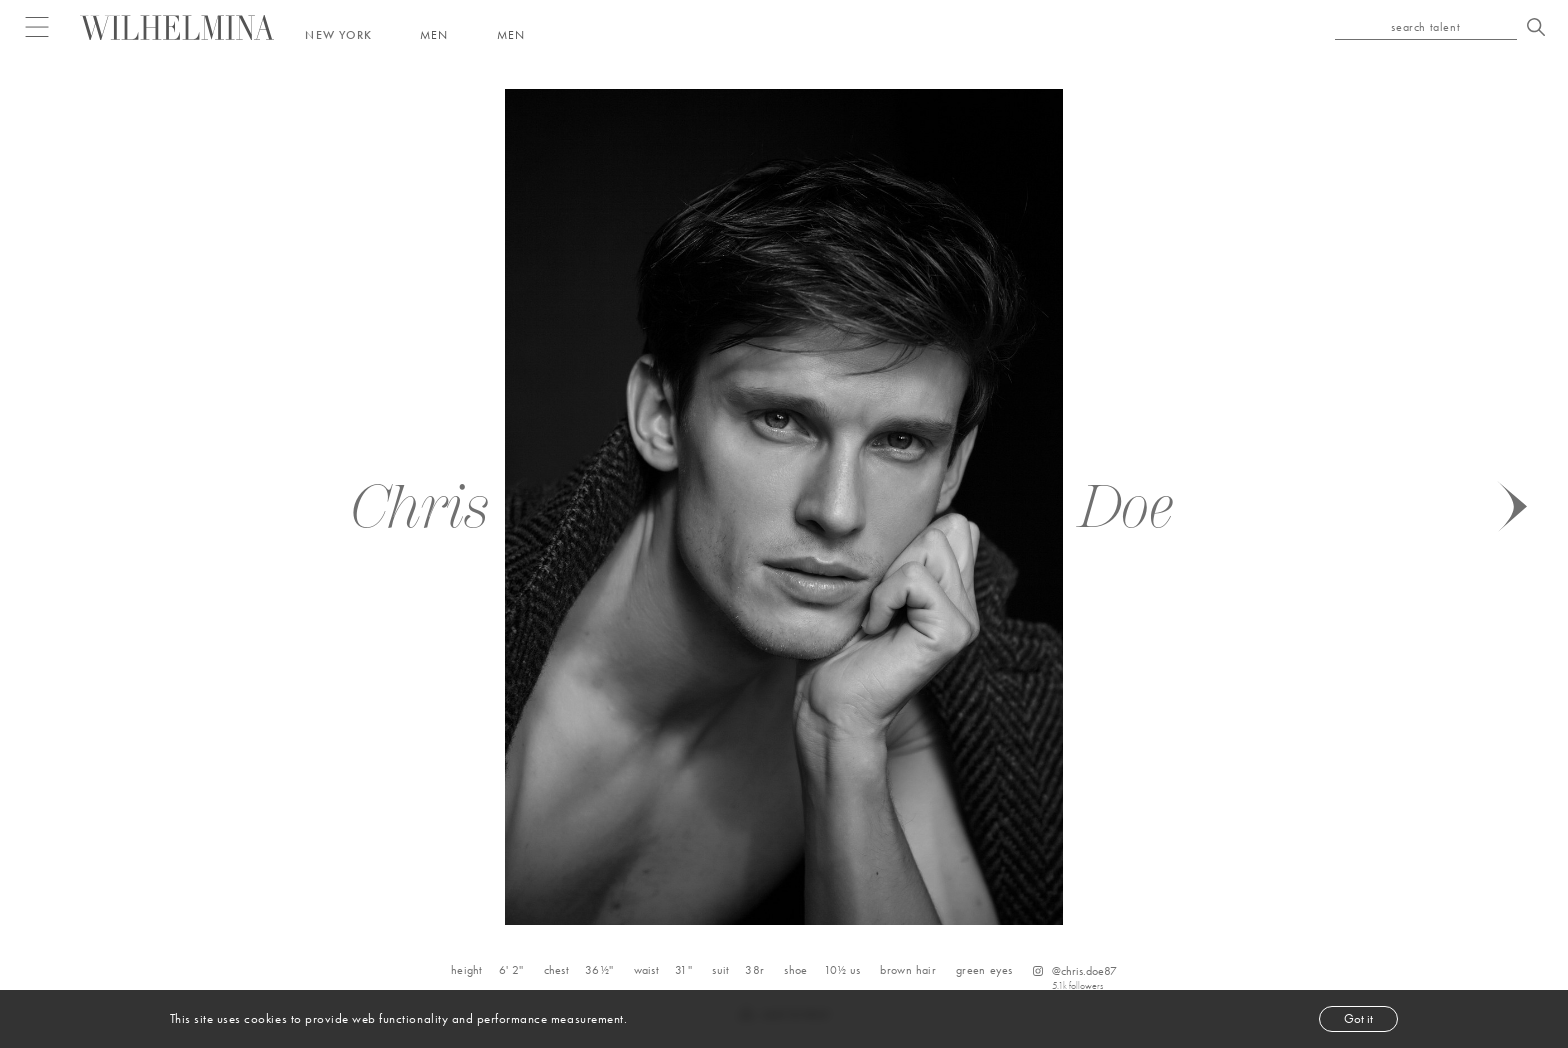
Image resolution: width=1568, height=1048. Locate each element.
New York (338, 35)
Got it (1358, 1018)
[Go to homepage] (177, 27)
